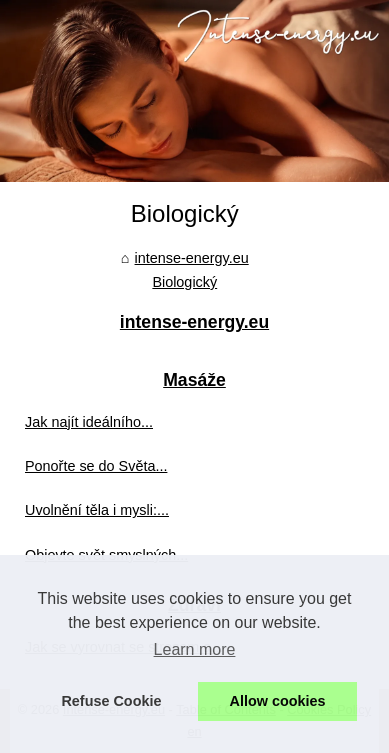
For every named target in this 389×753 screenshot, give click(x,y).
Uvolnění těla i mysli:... (97, 510)
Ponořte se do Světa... (96, 466)
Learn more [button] (195, 649)
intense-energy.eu (192, 258)
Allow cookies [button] (278, 701)
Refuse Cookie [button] (111, 701)
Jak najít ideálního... (89, 422)
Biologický (184, 282)
